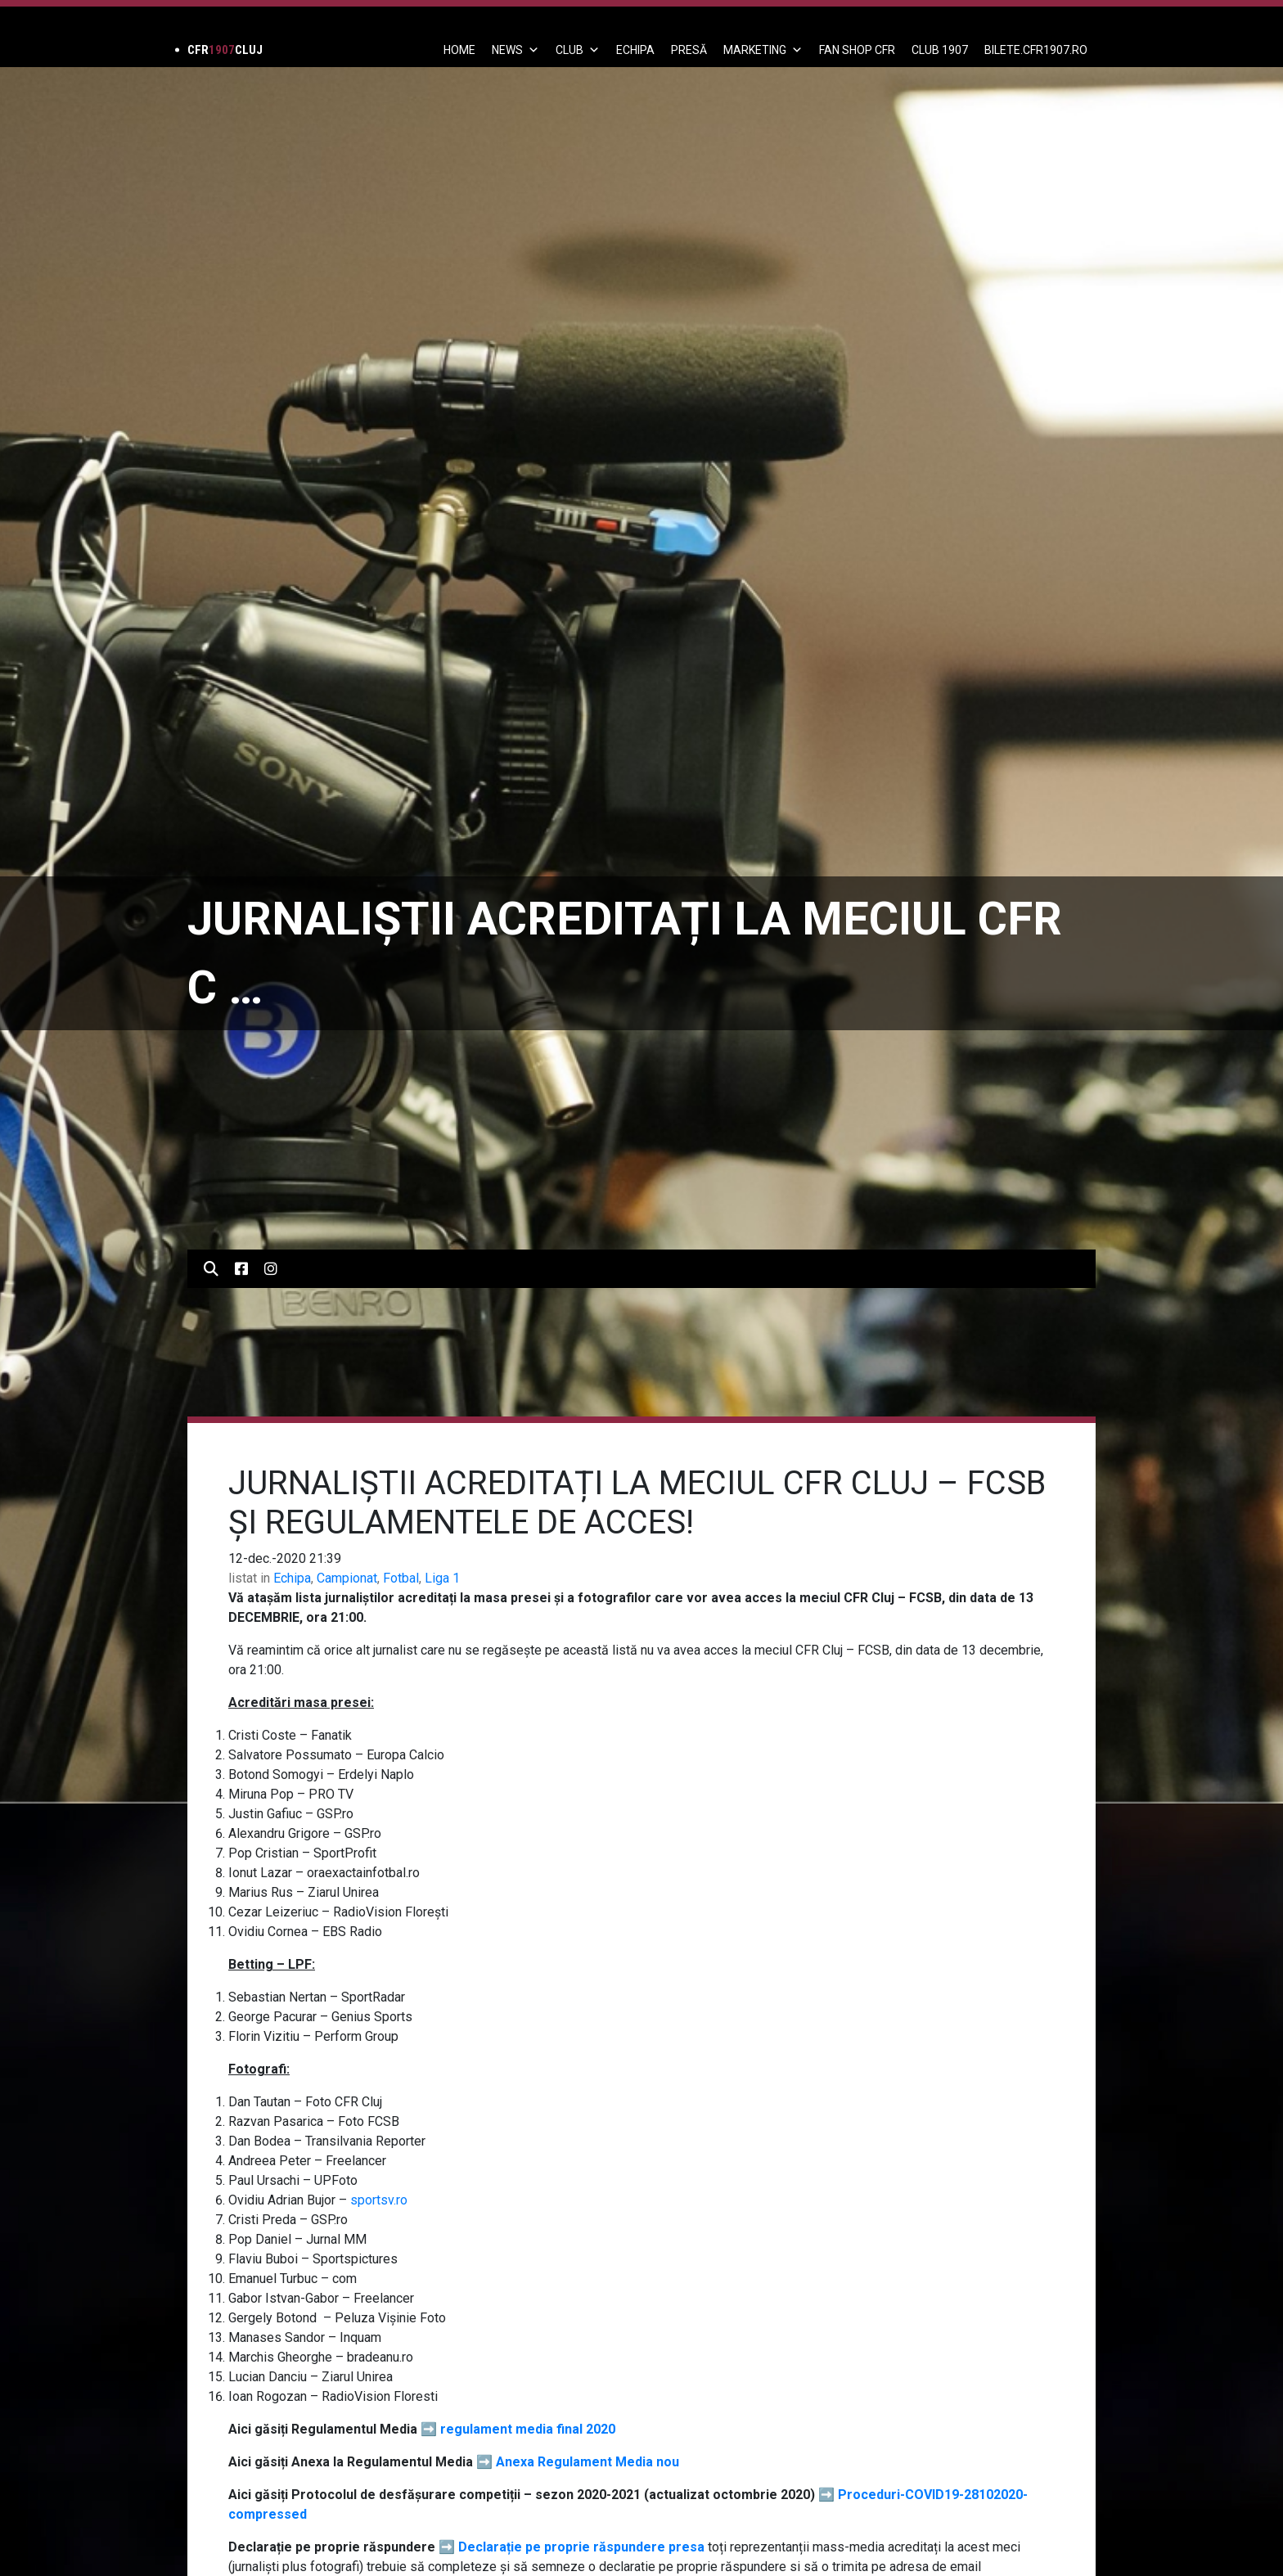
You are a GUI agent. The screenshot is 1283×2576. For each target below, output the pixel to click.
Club (578, 50)
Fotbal (401, 1578)
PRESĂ (689, 49)
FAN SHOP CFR (857, 49)
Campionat (347, 1578)
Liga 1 (442, 1578)
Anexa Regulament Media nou (587, 2462)
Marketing (763, 50)
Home (459, 49)
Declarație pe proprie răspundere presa (581, 2547)
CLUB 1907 (940, 49)
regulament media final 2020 (527, 2429)
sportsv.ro (378, 2200)
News (515, 50)
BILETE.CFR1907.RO (1035, 49)
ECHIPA (635, 49)
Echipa (292, 1578)
